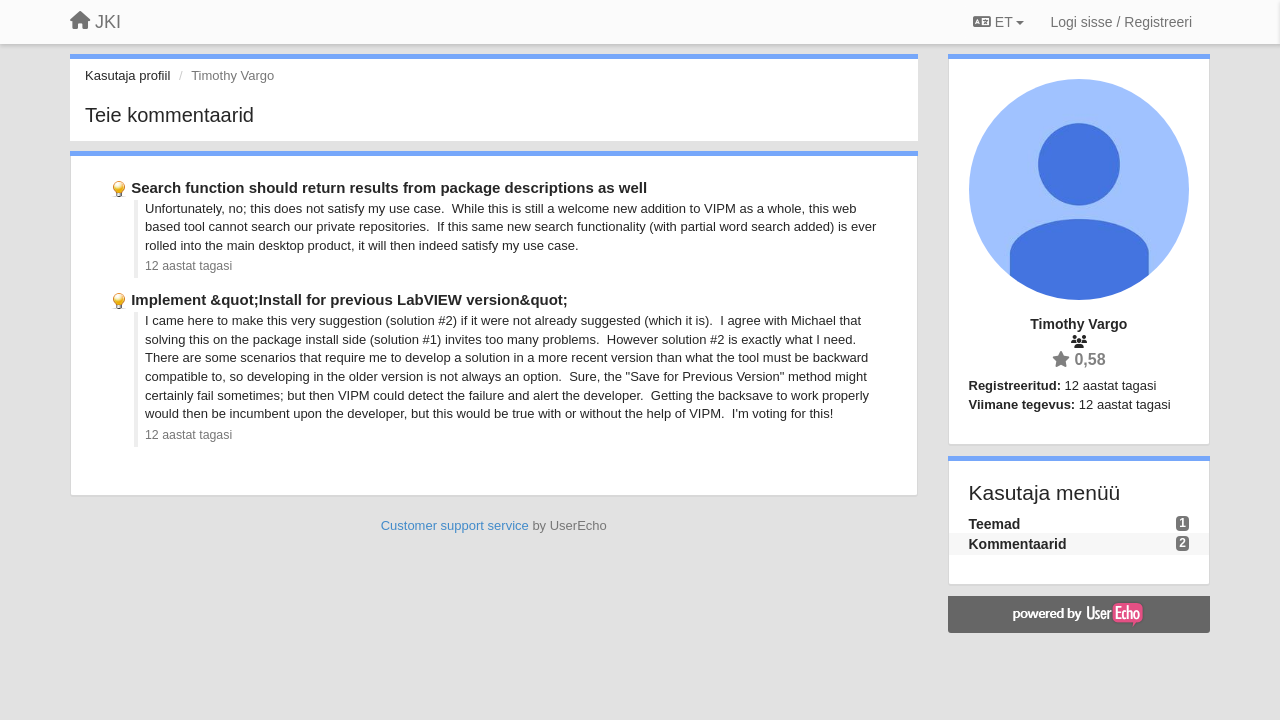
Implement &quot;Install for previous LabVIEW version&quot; (349, 299)
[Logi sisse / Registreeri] (1121, 22)
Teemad (995, 524)
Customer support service (455, 525)
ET (998, 22)
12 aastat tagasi (188, 266)
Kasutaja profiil (127, 75)
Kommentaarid (1018, 544)
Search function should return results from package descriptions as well (389, 187)
